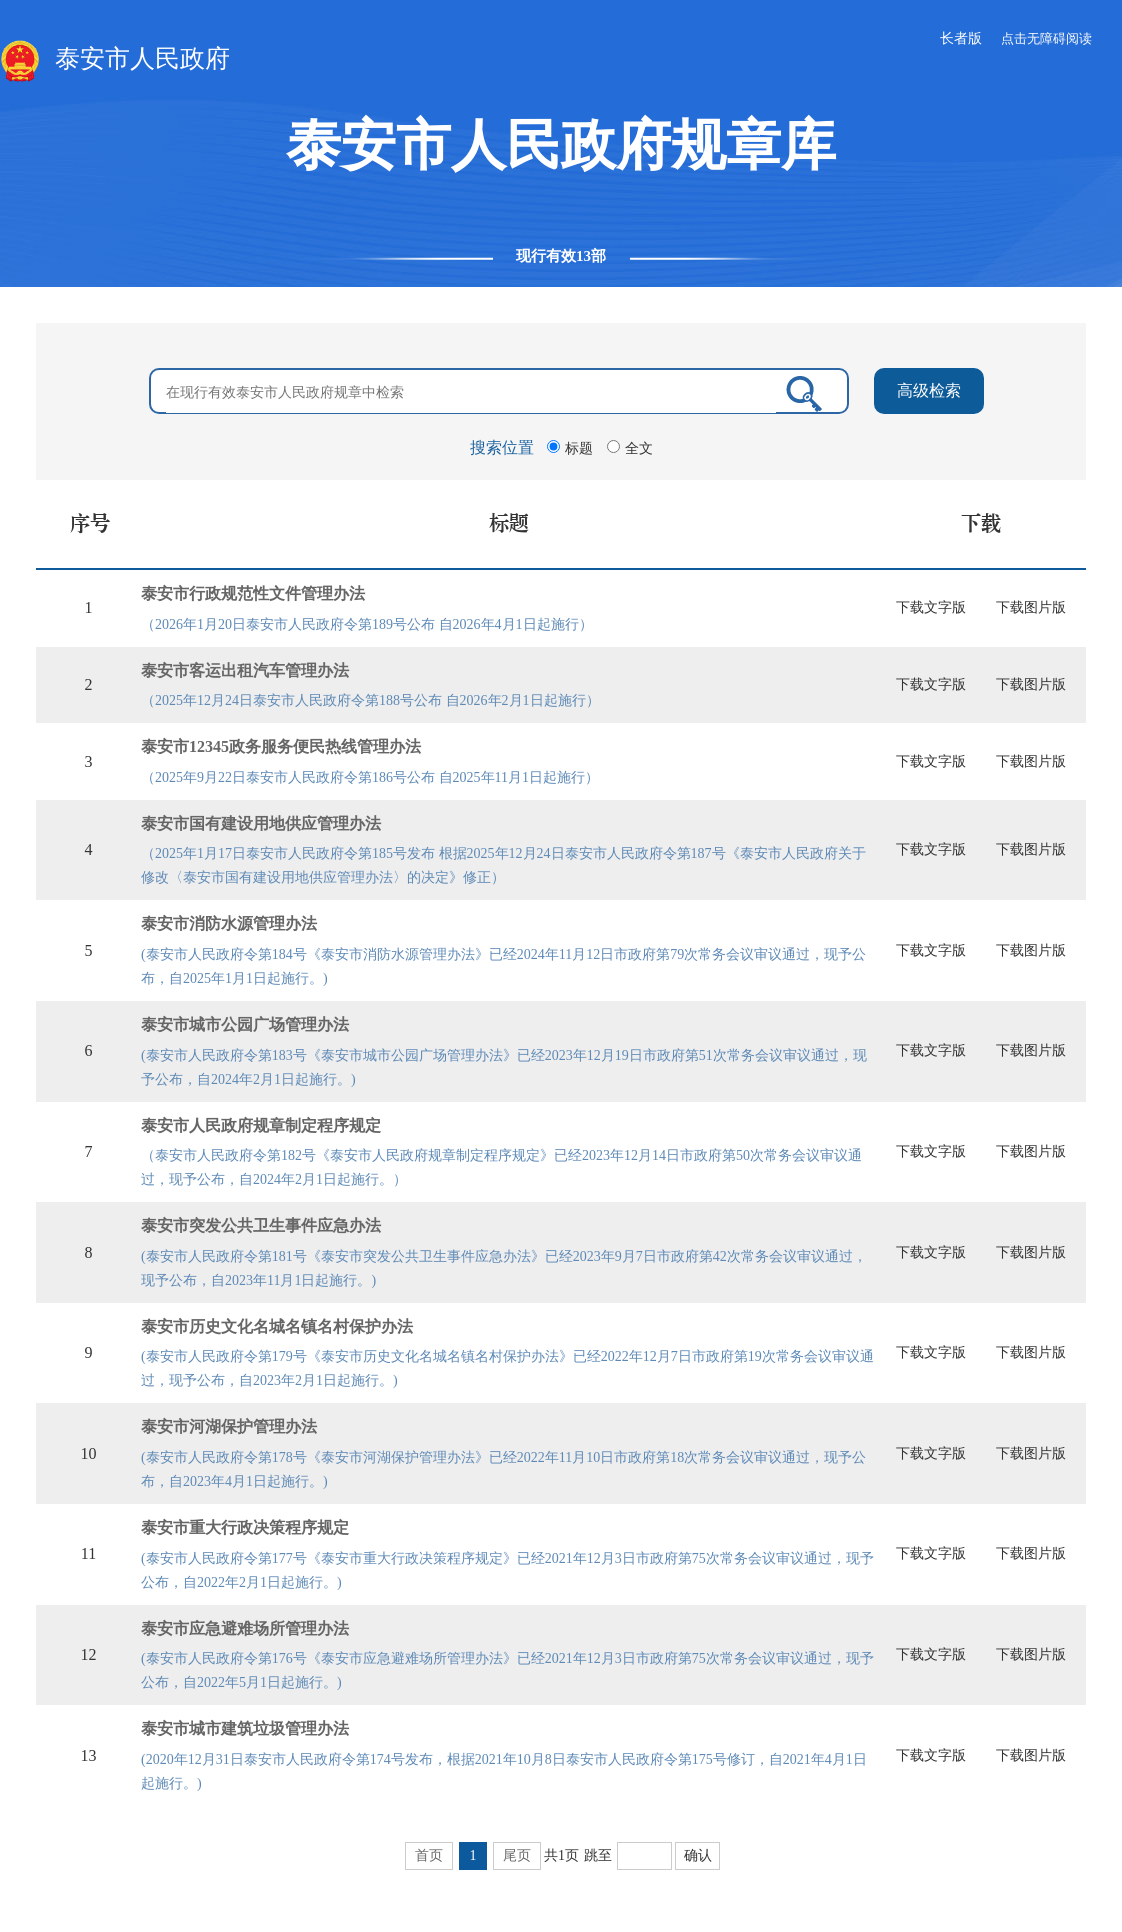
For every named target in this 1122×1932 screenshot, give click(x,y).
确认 (698, 1855)
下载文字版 (931, 607)
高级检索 (929, 390)
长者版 (961, 38)
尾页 (517, 1855)
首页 (429, 1855)
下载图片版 (1031, 607)
